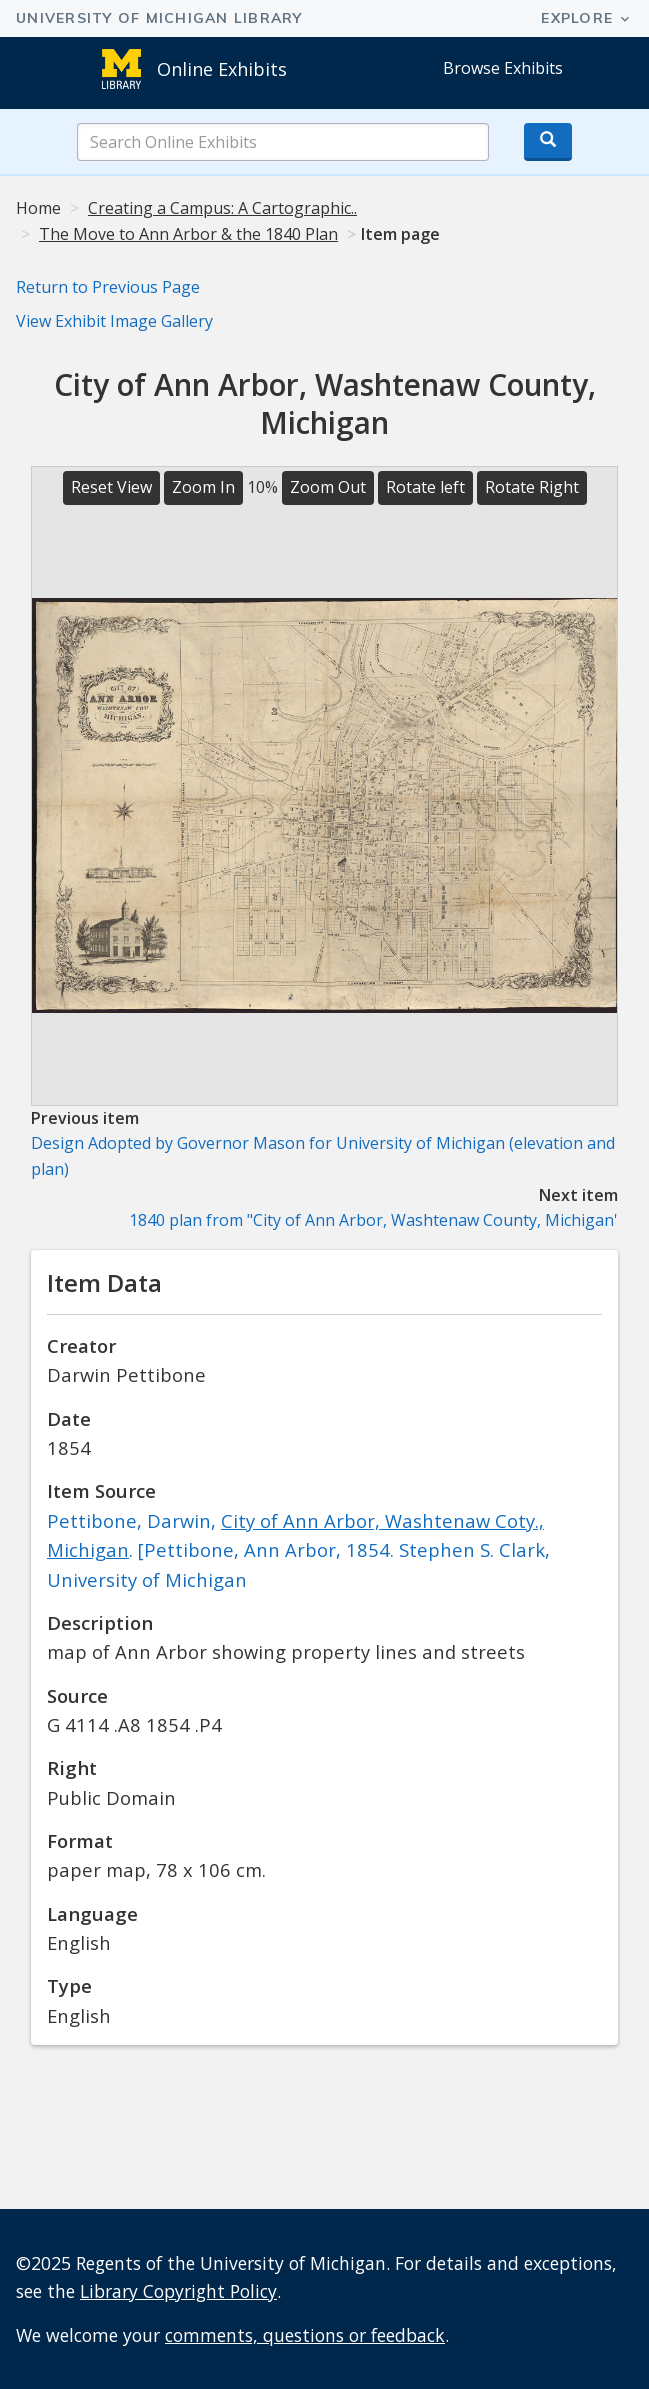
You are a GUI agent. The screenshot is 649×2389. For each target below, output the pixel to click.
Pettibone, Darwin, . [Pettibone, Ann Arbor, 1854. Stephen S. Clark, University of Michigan (298, 1550)
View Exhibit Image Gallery (114, 321)
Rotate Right (532, 487)
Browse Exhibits (503, 68)
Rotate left (425, 487)
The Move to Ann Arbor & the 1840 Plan (188, 234)
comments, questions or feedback (305, 2335)
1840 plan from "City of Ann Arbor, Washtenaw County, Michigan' (373, 1220)
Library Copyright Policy (178, 2291)
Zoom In (203, 487)
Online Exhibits (222, 69)
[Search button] (548, 142)
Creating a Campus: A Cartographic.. (222, 208)
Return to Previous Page (108, 287)
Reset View (111, 487)
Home (38, 208)
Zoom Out (328, 487)
